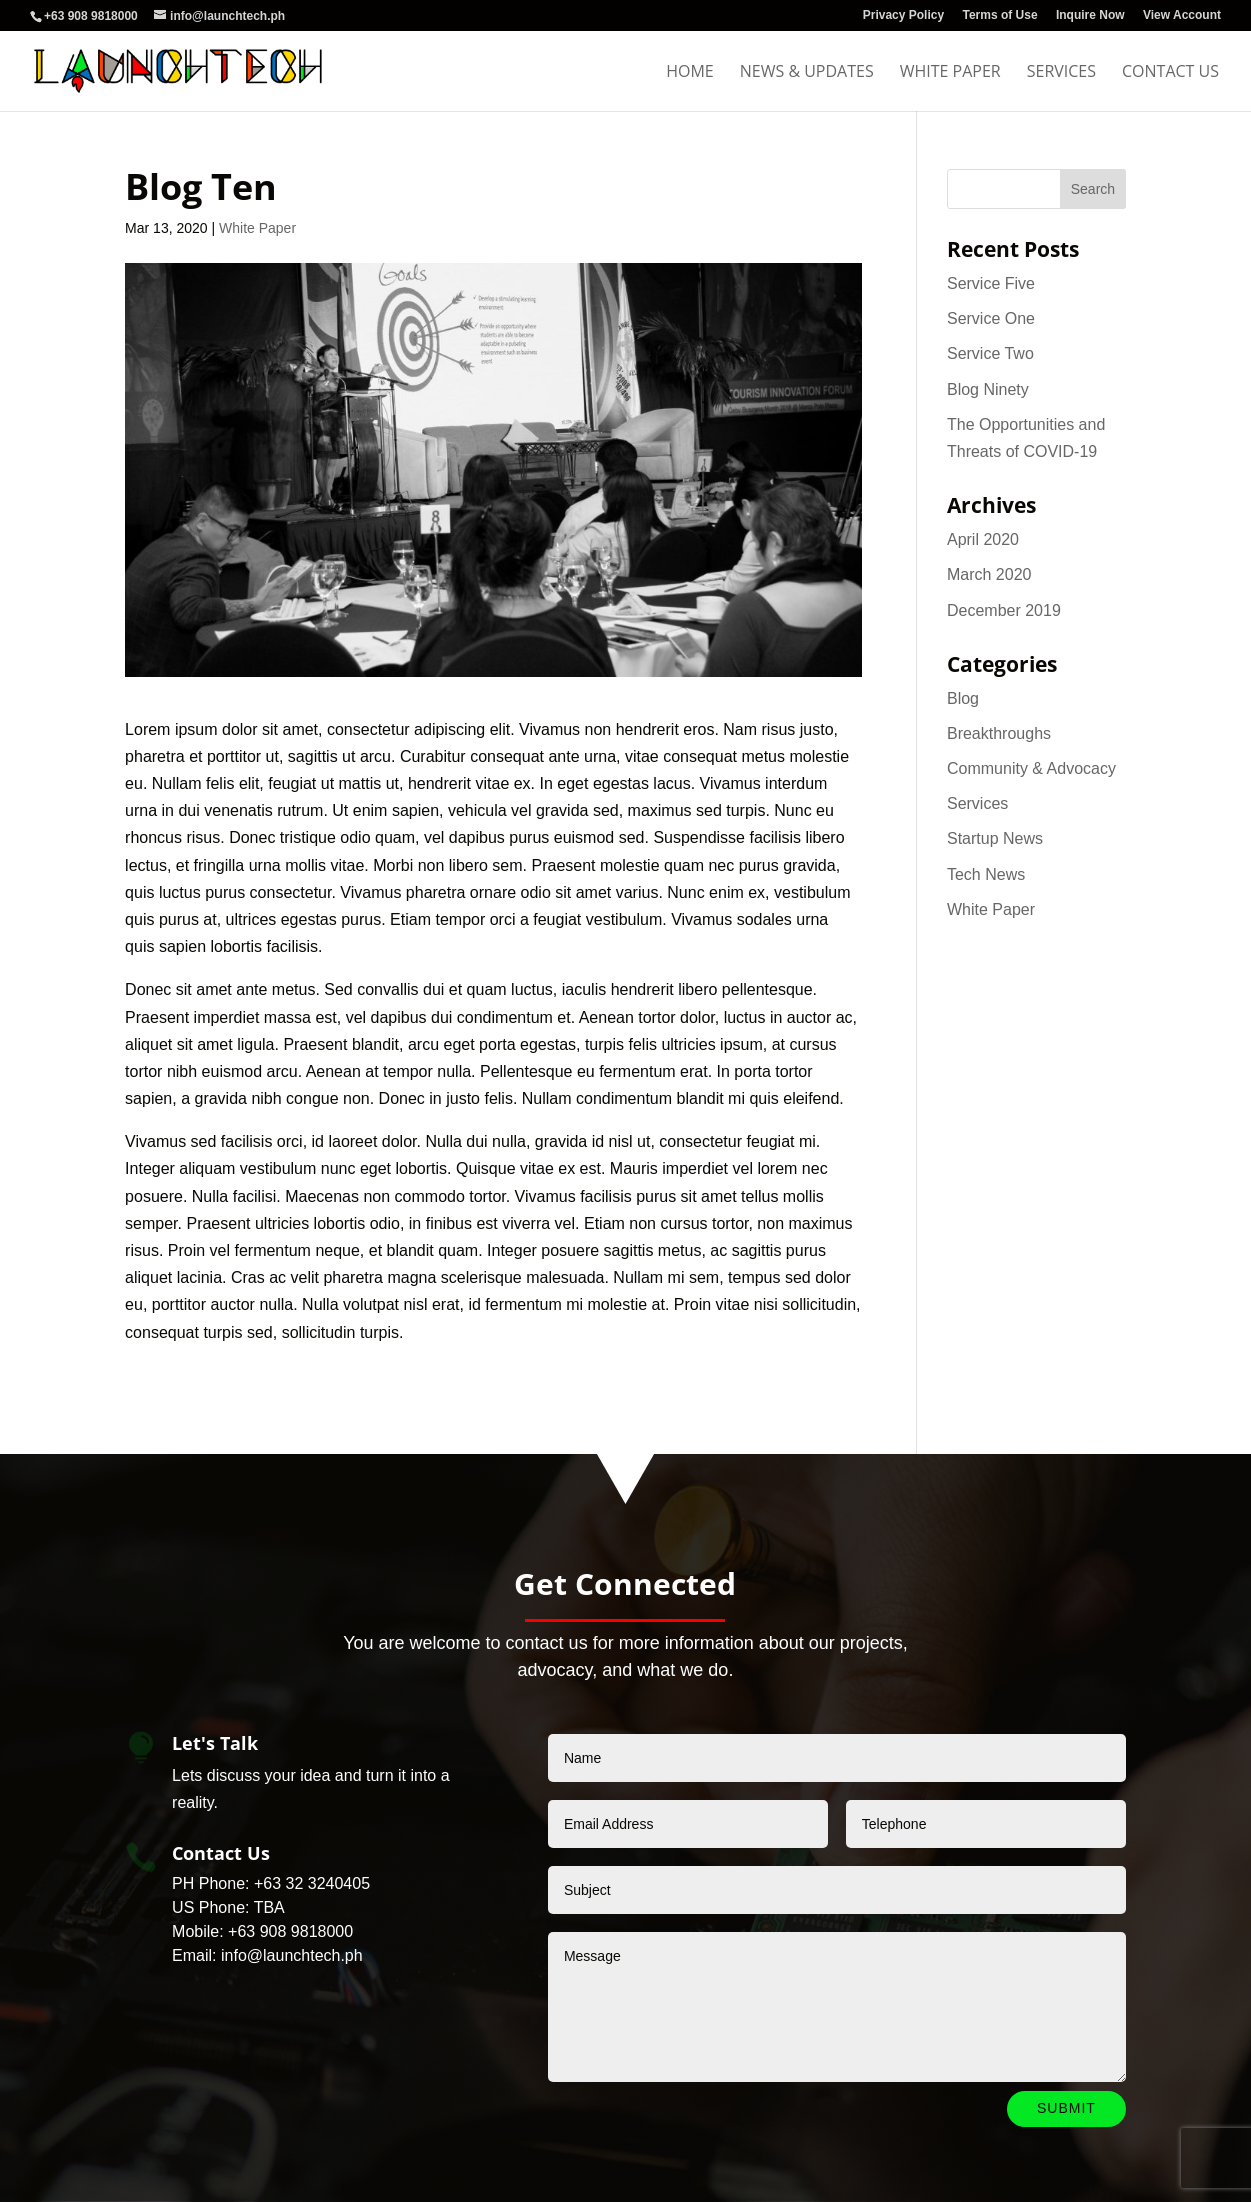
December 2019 (1004, 610)
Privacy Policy (903, 15)
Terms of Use (999, 15)
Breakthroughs (999, 733)
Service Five (991, 283)
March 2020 (989, 574)
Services (1061, 73)
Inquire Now (1090, 15)
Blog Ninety (988, 389)
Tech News (986, 874)
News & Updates (807, 73)
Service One (991, 318)
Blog (963, 698)
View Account (1182, 15)
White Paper (950, 73)
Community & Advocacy (1031, 768)
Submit (1066, 2108)
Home (690, 73)
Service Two (990, 353)
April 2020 (983, 539)
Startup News (995, 838)
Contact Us (1170, 73)
